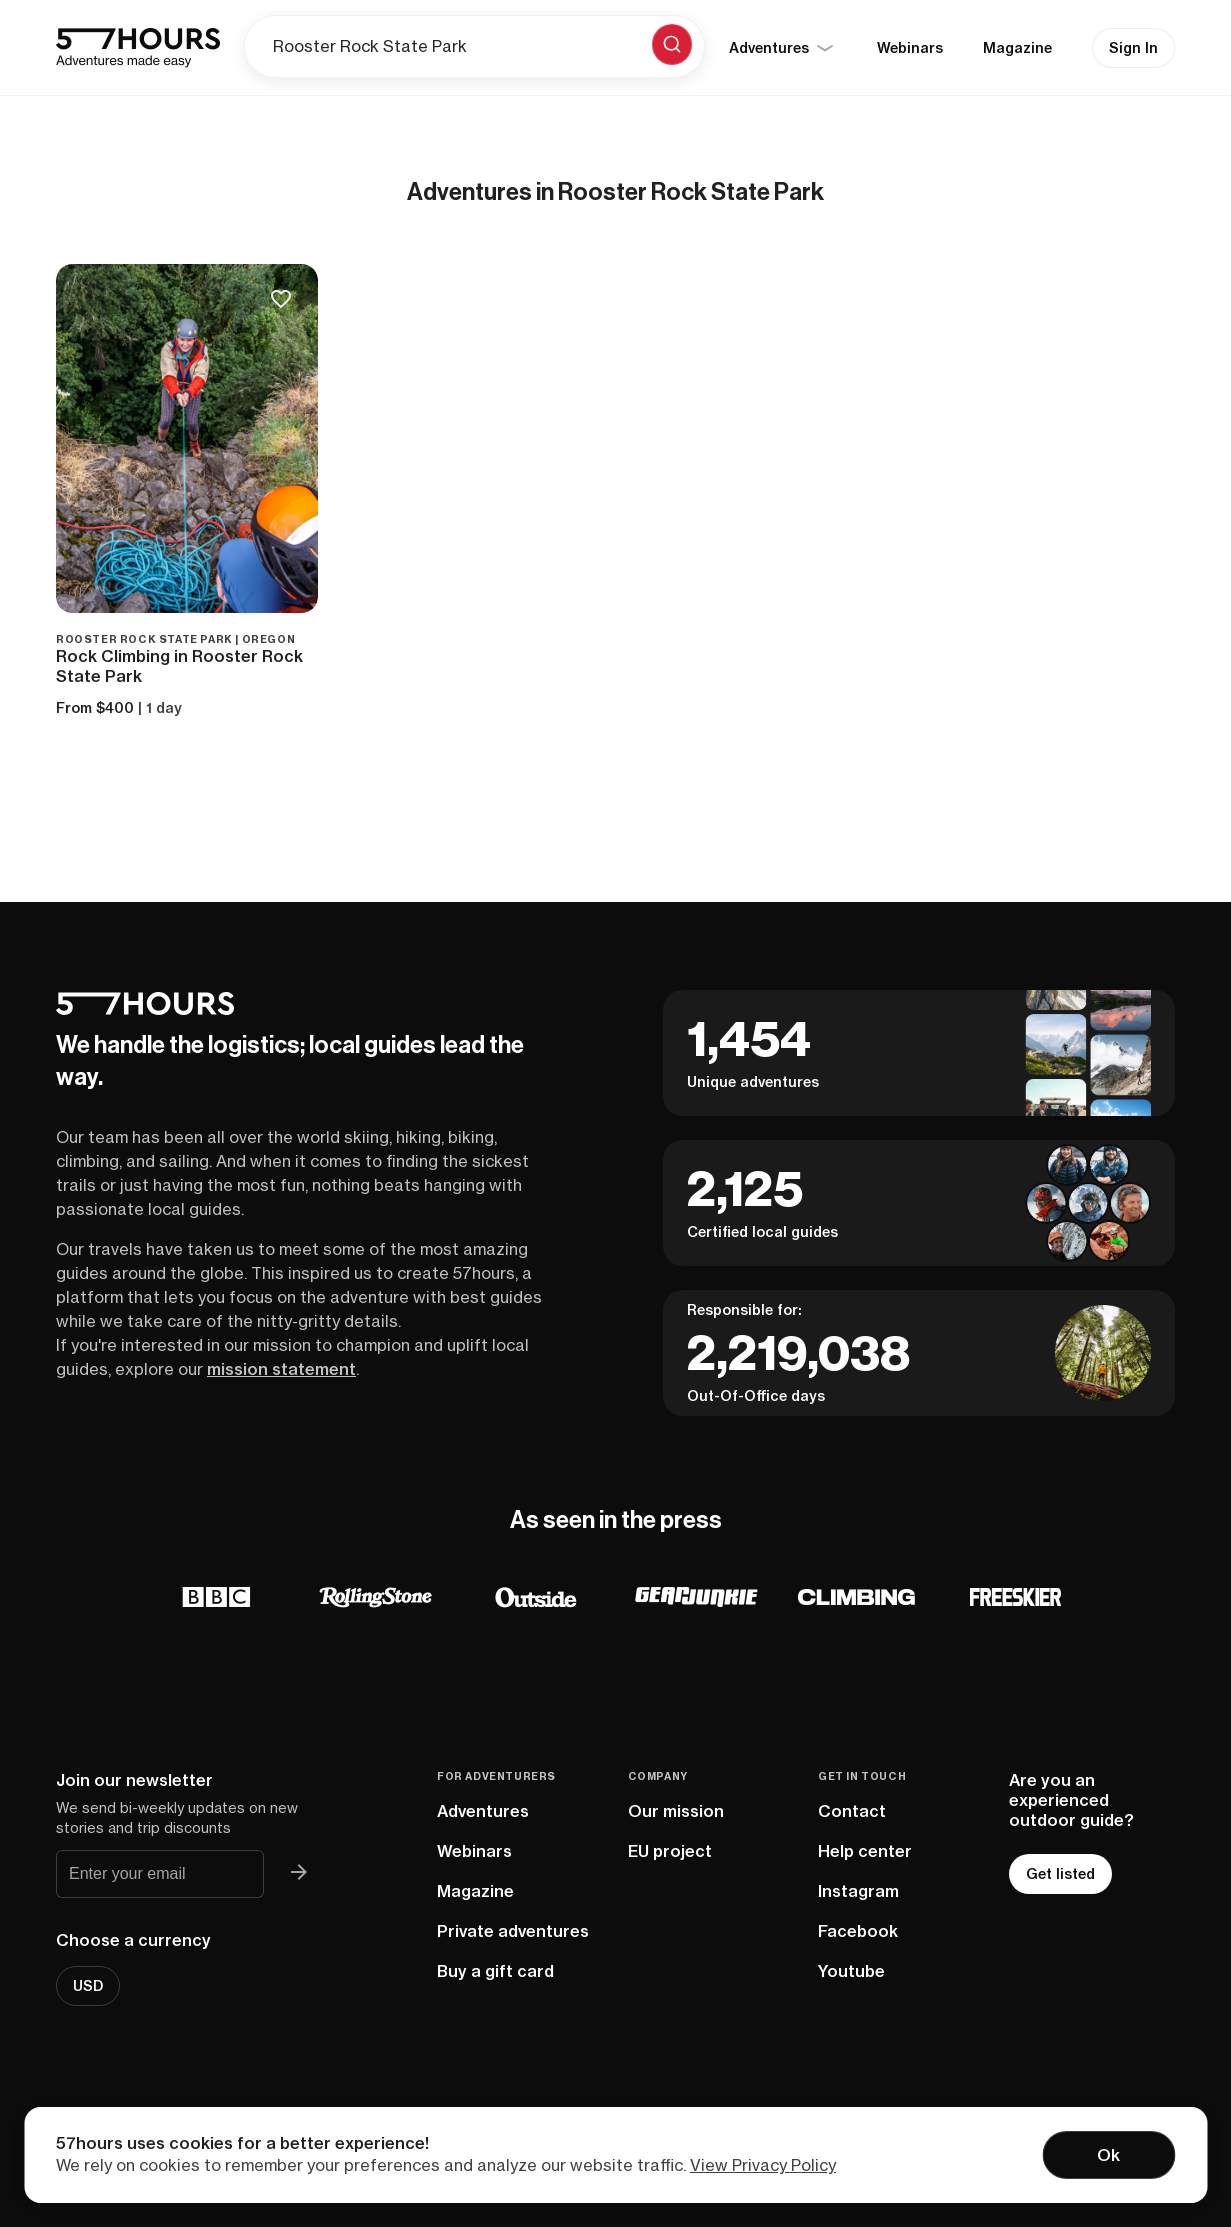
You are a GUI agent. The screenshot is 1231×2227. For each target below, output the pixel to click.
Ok (1108, 2155)
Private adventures (513, 1931)
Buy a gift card (495, 1971)
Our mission (676, 1811)
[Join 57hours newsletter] (298, 1874)
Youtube (851, 1971)
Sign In (1133, 48)
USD (88, 1986)
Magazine (1017, 48)
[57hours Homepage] (138, 48)
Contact (852, 1811)
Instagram (858, 1891)
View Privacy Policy (763, 2165)
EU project (670, 1851)
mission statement (281, 1369)
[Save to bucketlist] (281, 300)
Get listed (1060, 1874)
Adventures (483, 1811)
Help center (865, 1851)
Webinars (910, 48)
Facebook (858, 1931)
